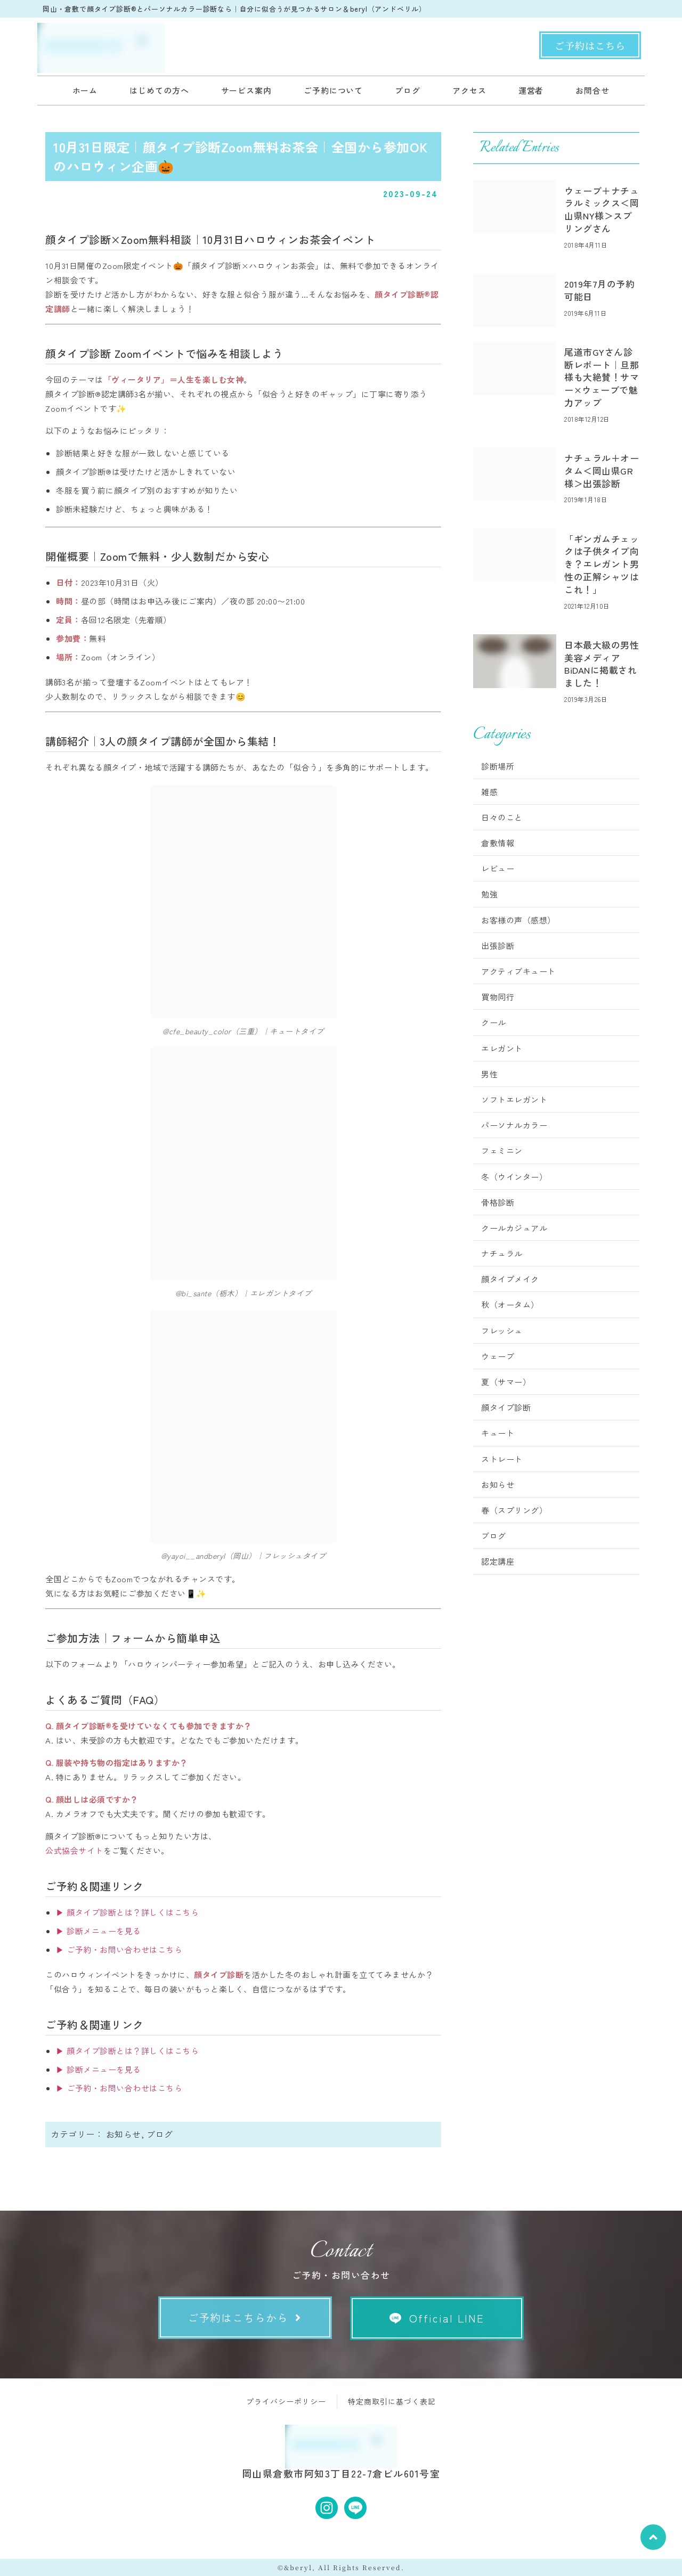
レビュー (497, 868)
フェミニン (502, 1150)
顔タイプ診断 (506, 1407)
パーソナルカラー (514, 1125)
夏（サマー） (506, 1381)
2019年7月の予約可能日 (599, 290)
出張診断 (497, 945)
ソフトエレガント (514, 1099)
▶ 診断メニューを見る (98, 1930)
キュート (497, 1432)
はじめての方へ (159, 90)
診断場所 (497, 766)
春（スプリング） (514, 1510)
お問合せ (592, 90)
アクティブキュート (518, 971)
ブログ (407, 90)
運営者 (531, 90)
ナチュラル (502, 1253)
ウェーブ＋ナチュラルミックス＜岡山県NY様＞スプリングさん (601, 209)
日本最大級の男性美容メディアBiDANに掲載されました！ (601, 663)
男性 (489, 1074)
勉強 (489, 893)
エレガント (502, 1048)
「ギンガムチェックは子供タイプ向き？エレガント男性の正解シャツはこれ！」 (601, 564)
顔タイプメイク (510, 1279)
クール (493, 1022)
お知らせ (123, 2134)
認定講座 (497, 1561)
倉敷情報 (497, 842)
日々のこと (502, 817)
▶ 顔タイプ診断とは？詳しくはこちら (127, 1912)
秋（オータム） (510, 1304)
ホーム (85, 90)
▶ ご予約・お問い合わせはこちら (119, 1949)
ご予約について (333, 90)
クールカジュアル (514, 1227)
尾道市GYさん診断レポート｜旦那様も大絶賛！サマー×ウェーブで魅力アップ (601, 377)
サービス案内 (246, 90)
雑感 (489, 791)
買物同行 (497, 996)
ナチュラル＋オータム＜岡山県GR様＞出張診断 (601, 470)
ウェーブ (497, 1356)
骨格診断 (497, 1202)
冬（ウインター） (514, 1176)
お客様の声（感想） (518, 920)
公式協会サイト (74, 1850)
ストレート (502, 1459)
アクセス (469, 90)
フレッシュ (502, 1330)
